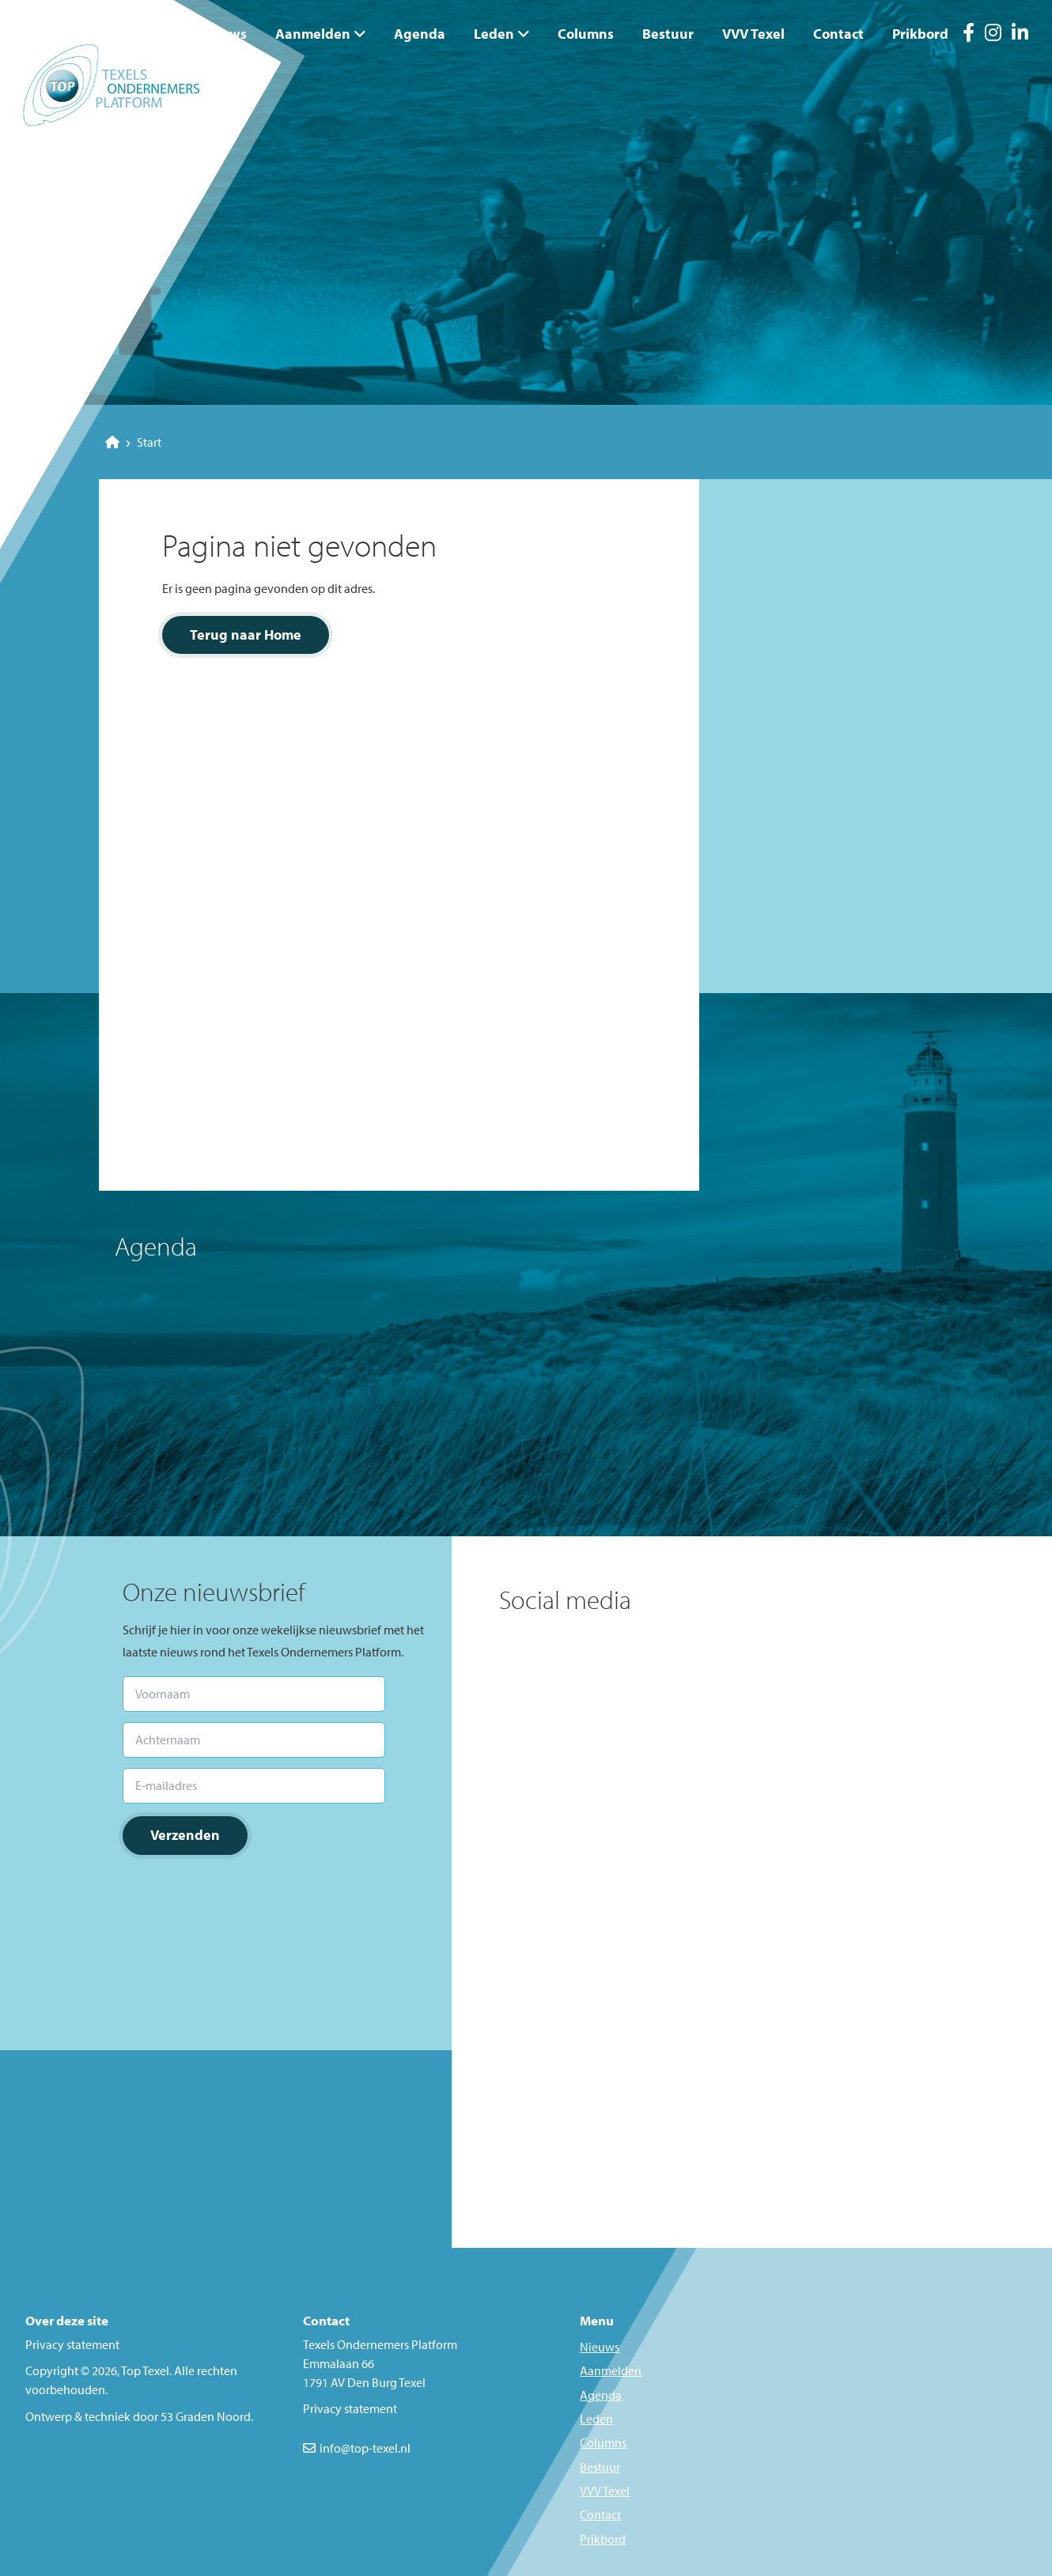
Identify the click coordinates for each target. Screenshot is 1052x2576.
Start (133, 442)
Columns (586, 34)
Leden (494, 34)
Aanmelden (312, 34)
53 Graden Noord (206, 2416)
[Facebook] (968, 35)
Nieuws (223, 34)
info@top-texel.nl (365, 2448)
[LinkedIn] (1020, 35)
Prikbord (920, 34)
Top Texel (145, 2370)
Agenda (419, 34)
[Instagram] (993, 35)
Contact (838, 34)
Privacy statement (72, 2344)
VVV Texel (753, 34)
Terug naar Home (245, 634)
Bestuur (668, 34)
